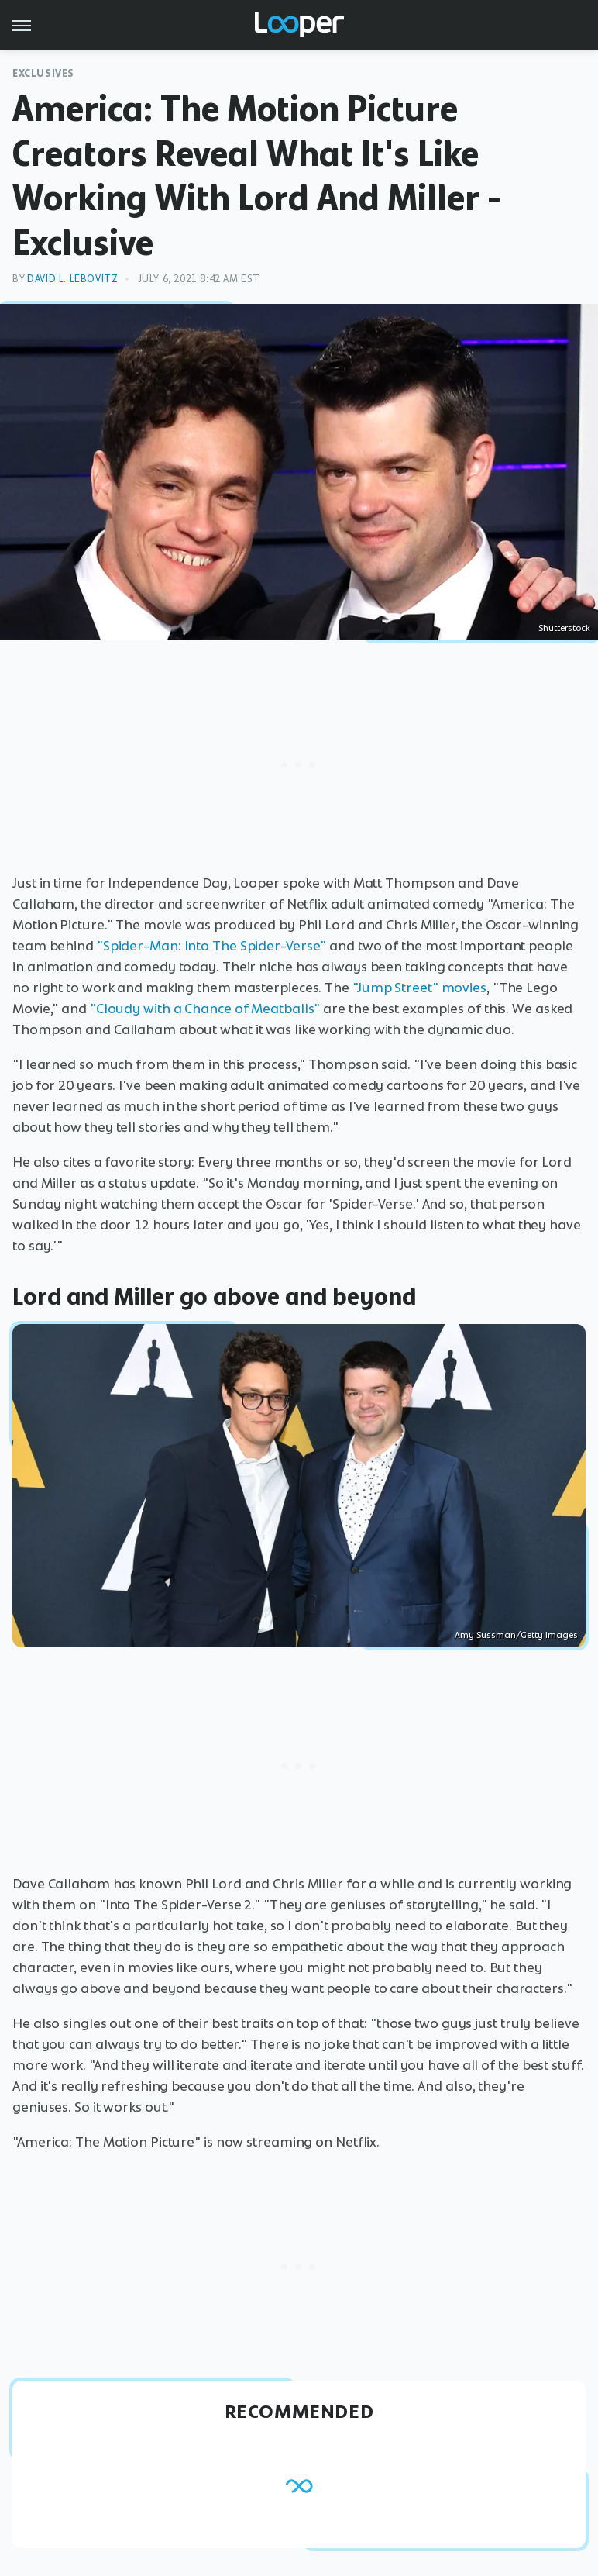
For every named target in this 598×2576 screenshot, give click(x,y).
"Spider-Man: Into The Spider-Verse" (212, 945)
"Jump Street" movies (419, 987)
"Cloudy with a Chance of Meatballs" (205, 1008)
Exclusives (43, 73)
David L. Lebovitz (72, 278)
